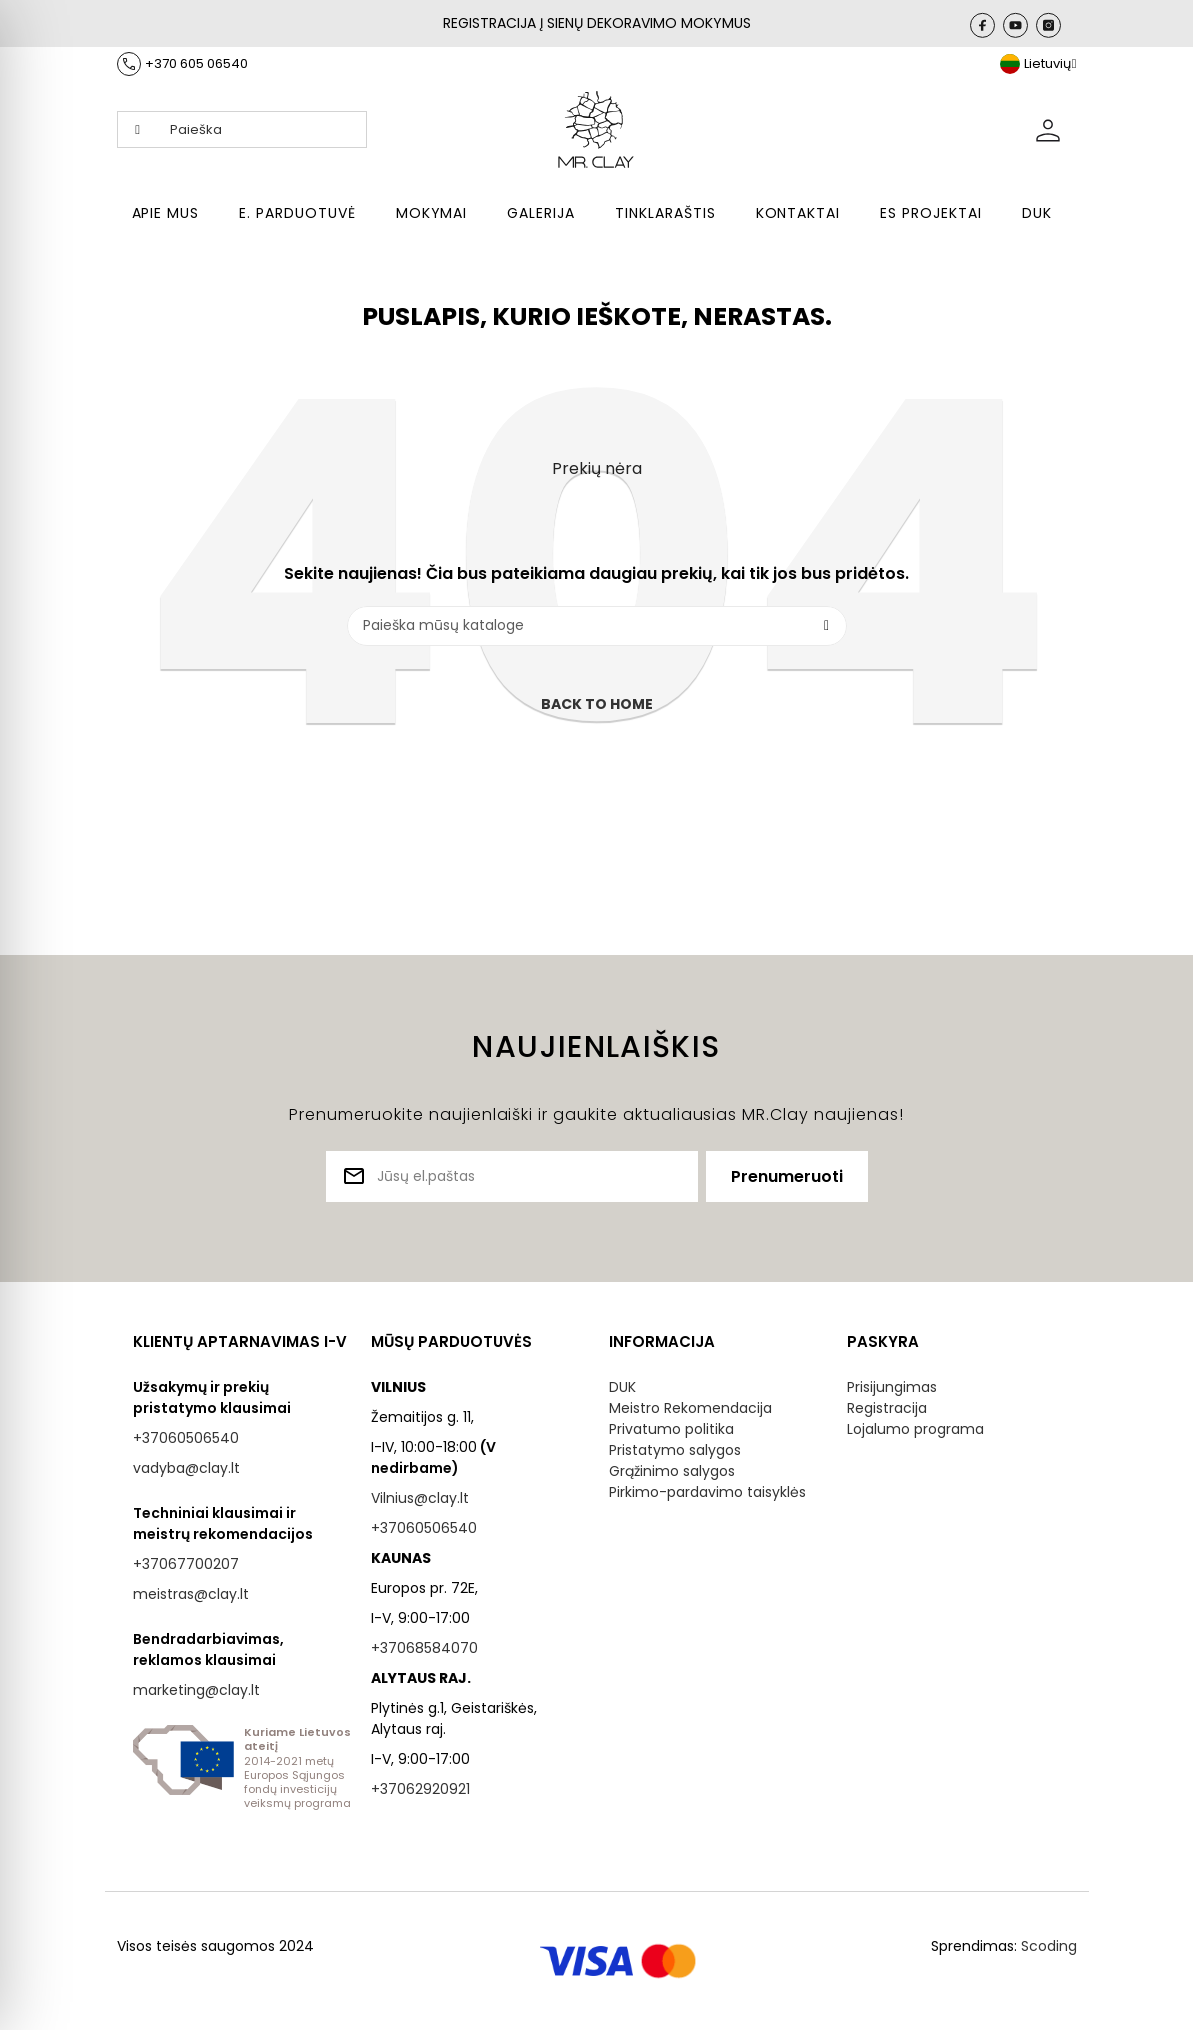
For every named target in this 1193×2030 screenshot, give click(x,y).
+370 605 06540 (196, 63)
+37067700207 (186, 1564)
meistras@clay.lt (191, 1594)
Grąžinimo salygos (672, 1471)
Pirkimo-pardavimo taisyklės (707, 1492)
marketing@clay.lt (196, 1690)
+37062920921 (420, 1789)
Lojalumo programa (915, 1429)
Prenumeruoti (787, 1176)
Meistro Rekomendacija (690, 1408)
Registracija (887, 1408)
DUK (622, 1387)
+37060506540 (186, 1438)
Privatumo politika (671, 1429)
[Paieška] (597, 626)
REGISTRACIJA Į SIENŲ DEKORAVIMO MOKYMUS (597, 23)
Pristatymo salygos (675, 1450)
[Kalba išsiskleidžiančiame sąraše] (1038, 64)
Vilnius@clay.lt (420, 1498)
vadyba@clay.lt (186, 1468)
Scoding (1049, 1946)
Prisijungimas (892, 1387)
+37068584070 (424, 1648)
